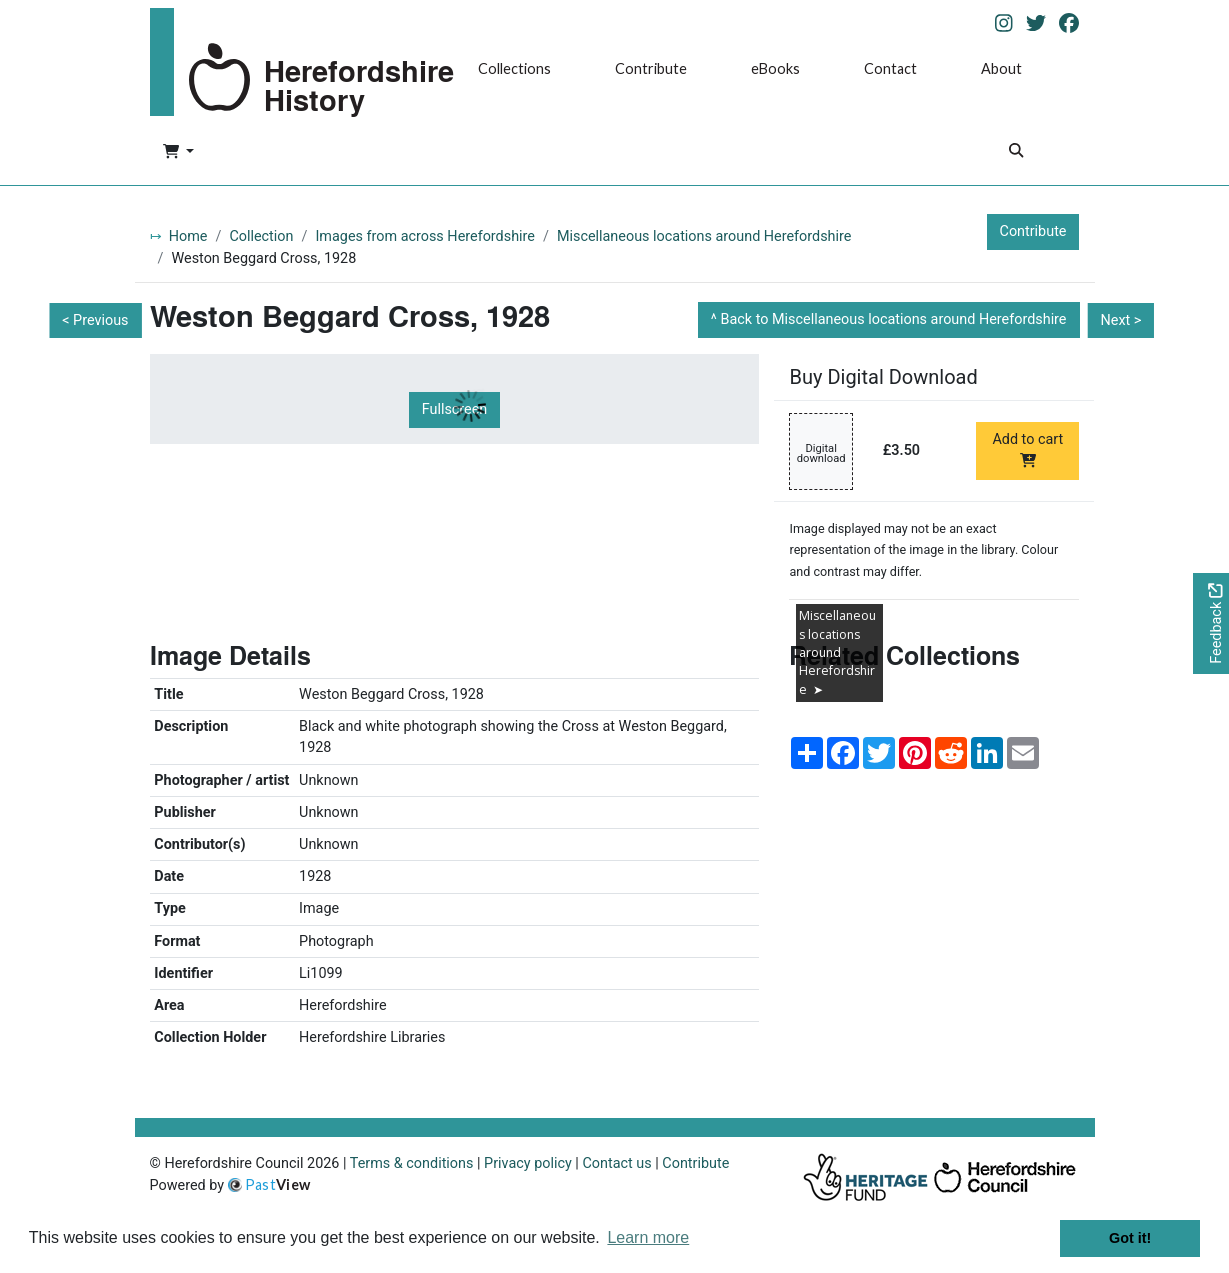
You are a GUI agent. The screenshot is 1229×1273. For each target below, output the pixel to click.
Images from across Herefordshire (425, 236)
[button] (178, 153)
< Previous (95, 320)
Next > (1120, 320)
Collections (514, 68)
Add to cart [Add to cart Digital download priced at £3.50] (1027, 449)
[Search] (1016, 152)
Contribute (651, 68)
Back (893, 319)
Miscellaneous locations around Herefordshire (704, 236)
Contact (890, 68)
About (1001, 68)
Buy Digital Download (883, 377)
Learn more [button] (648, 1237)
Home (188, 236)
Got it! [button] (1130, 1238)
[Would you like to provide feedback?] (1211, 623)
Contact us (616, 1163)
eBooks (775, 68)
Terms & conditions (412, 1163)
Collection (261, 236)
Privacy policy (528, 1163)
